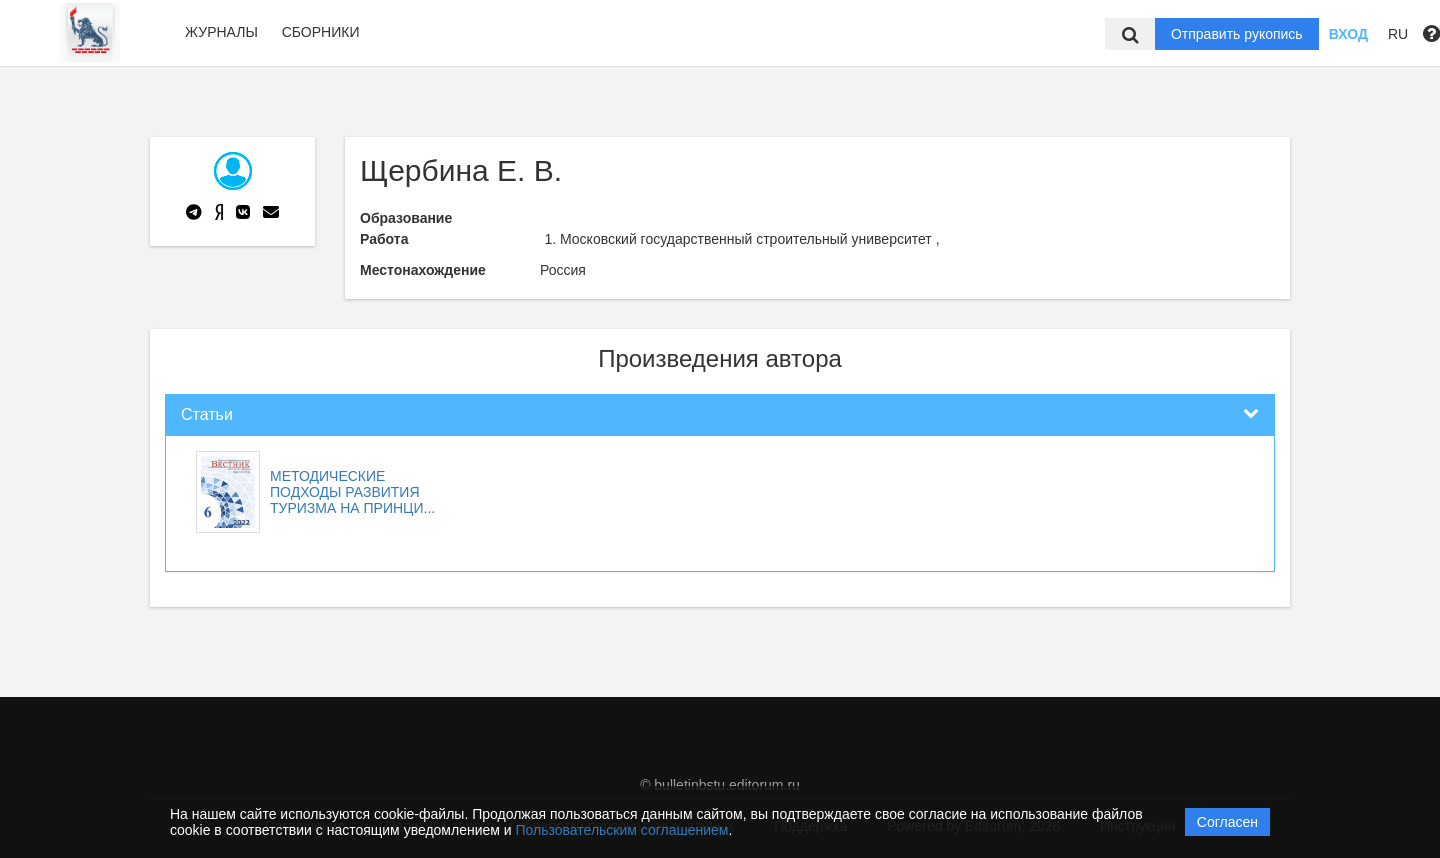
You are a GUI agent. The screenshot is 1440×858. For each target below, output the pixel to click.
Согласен (1227, 822)
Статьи (207, 414)
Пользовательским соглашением (622, 830)
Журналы (221, 32)
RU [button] (1398, 34)
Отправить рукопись (1237, 34)
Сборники (321, 32)
